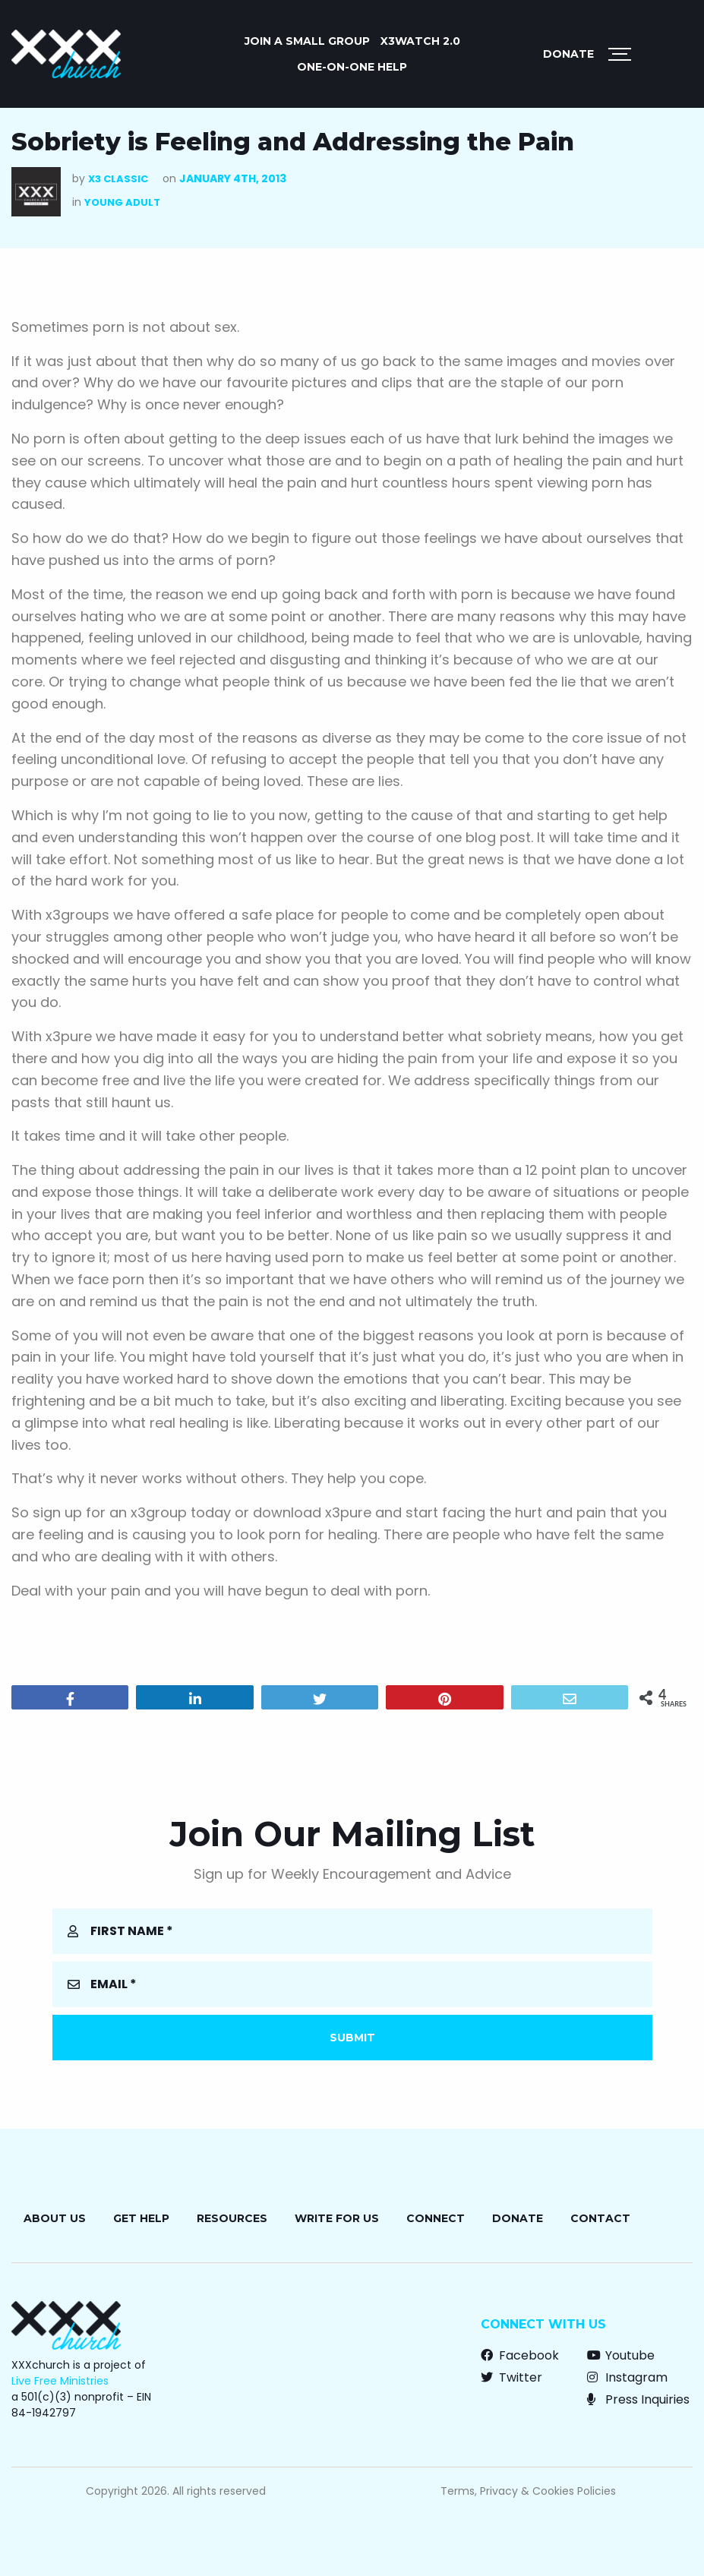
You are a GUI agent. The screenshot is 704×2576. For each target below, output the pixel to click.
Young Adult (122, 202)
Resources (232, 2218)
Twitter (511, 2377)
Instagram (627, 2377)
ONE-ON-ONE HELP (352, 67)
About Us (55, 2218)
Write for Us (337, 2218)
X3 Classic (118, 179)
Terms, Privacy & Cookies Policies (528, 2491)
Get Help (141, 2218)
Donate (568, 54)
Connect (435, 2218)
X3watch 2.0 (420, 41)
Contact (600, 2218)
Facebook (520, 2355)
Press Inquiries (638, 2399)
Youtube (621, 2355)
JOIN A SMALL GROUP (307, 41)
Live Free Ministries (60, 2380)
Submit (352, 2037)
